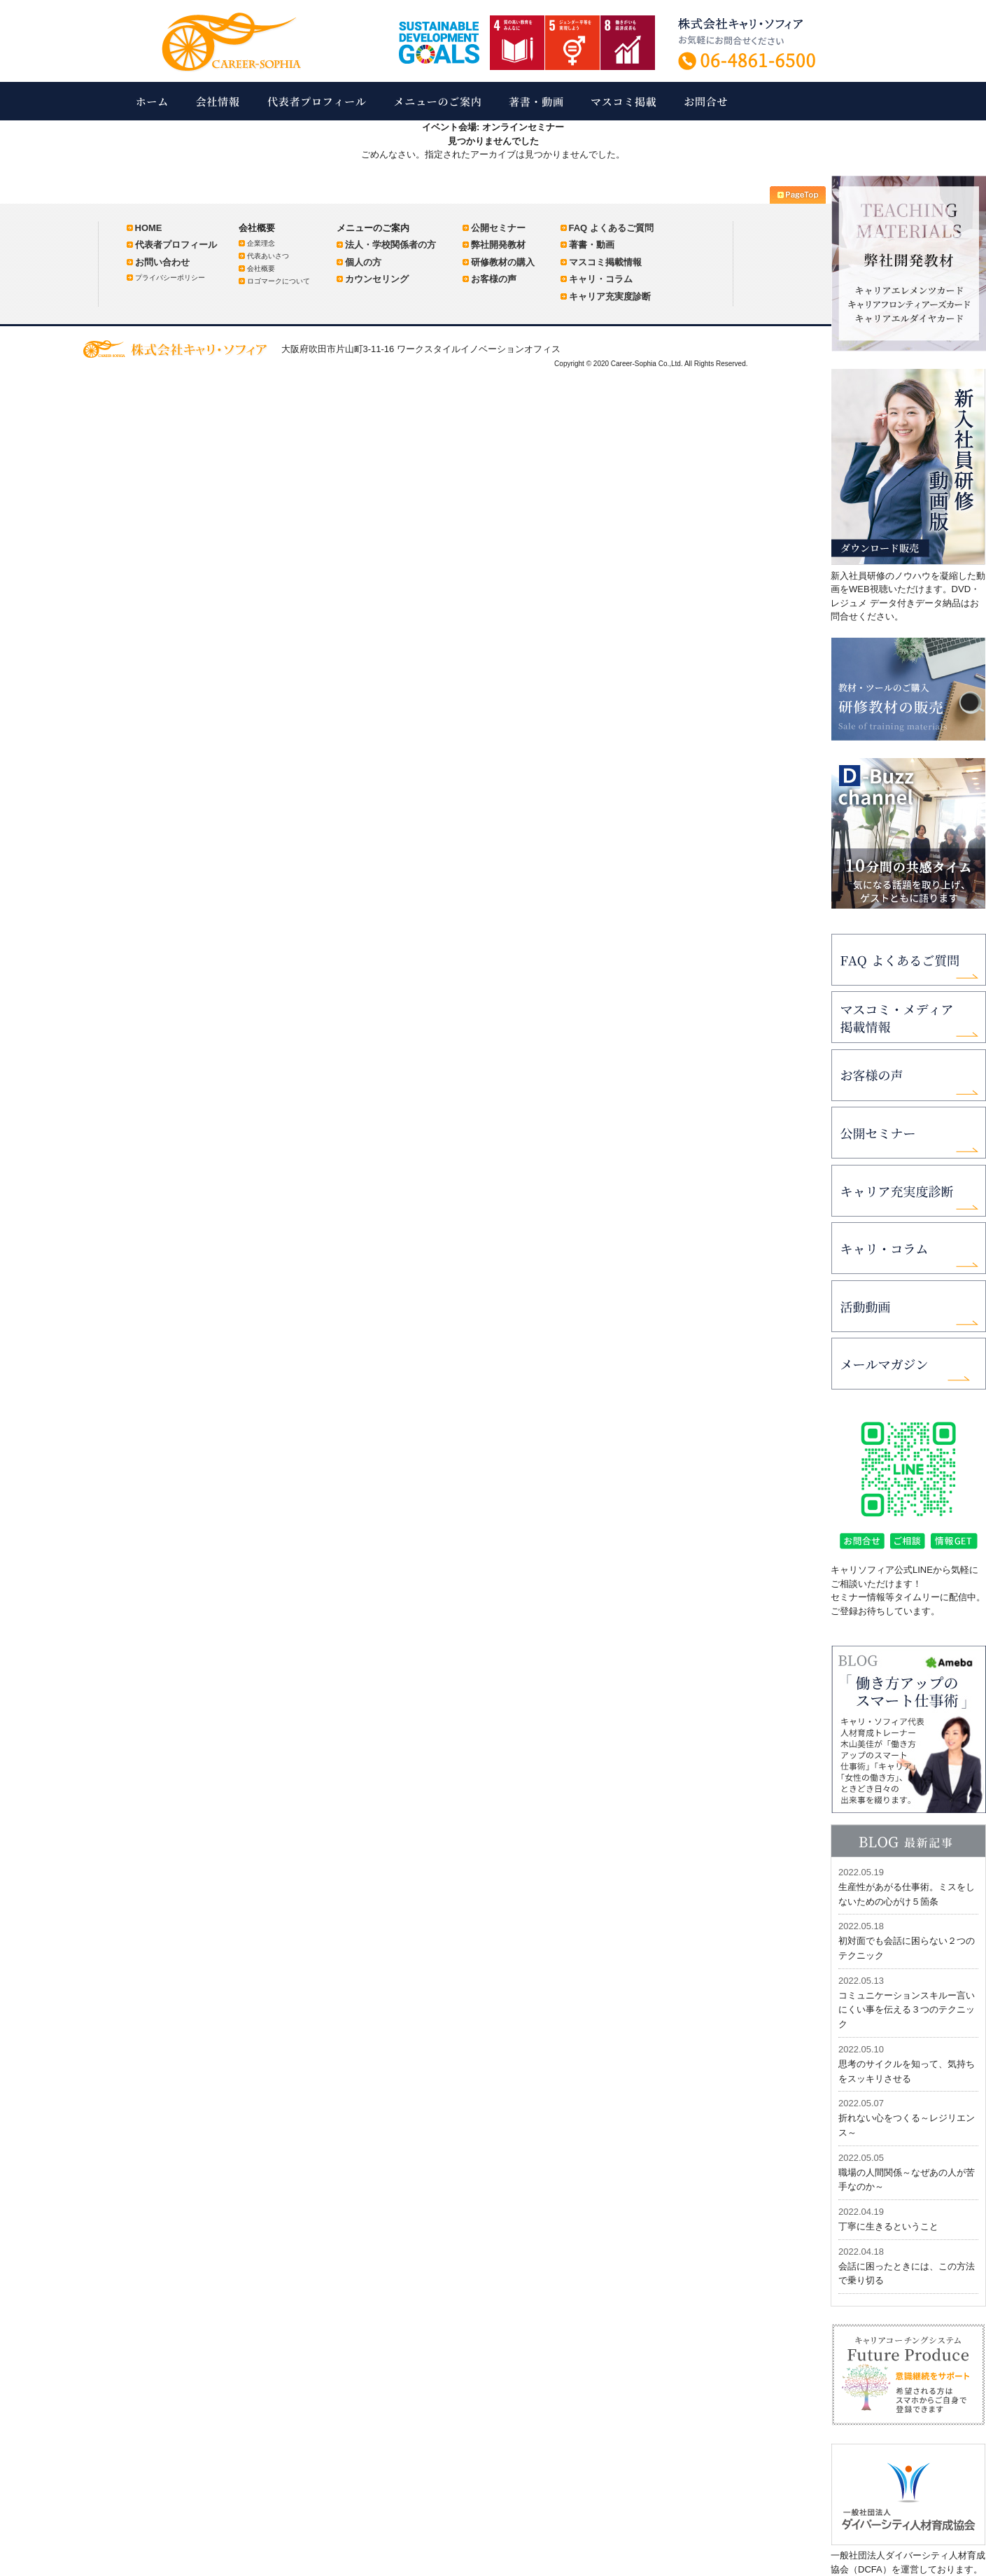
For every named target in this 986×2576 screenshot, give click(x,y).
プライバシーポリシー (170, 277)
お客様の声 (493, 279)
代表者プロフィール (176, 244)
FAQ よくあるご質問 (611, 228)
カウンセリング (377, 279)
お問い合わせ (162, 262)
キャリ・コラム (601, 279)
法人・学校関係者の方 (390, 244)
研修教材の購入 (503, 262)
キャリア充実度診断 (610, 296)
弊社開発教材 (498, 244)
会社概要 (261, 268)
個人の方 (363, 262)
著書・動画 (591, 244)
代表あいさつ (268, 256)
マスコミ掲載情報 (605, 262)
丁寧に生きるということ (888, 2226)
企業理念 (261, 243)
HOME (148, 228)
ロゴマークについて (278, 281)
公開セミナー (498, 228)
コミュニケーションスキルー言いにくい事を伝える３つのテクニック (906, 2010)
